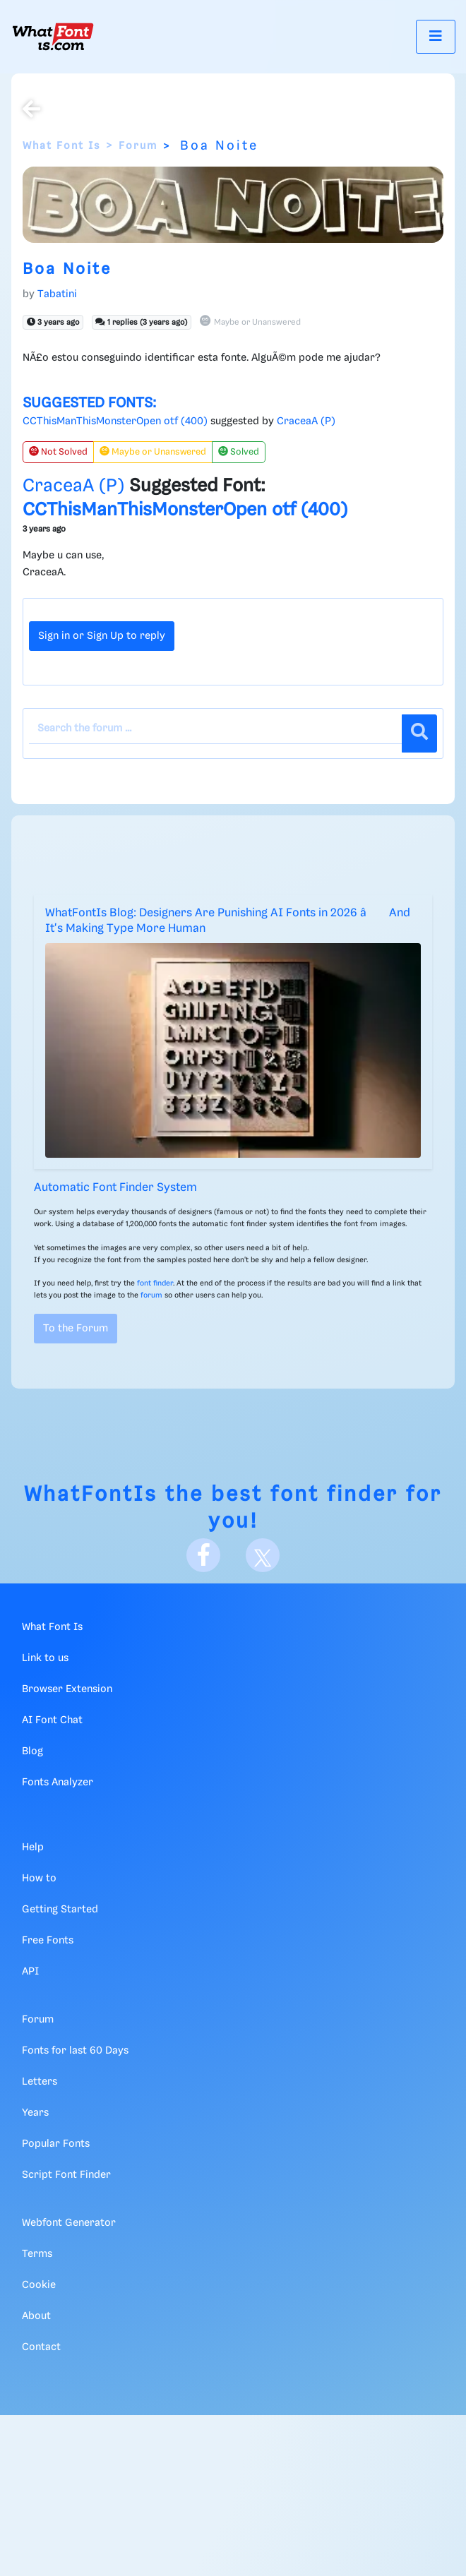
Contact (41, 2347)
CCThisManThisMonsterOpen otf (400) (115, 421)
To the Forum (75, 1328)
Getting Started (60, 1909)
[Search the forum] (215, 729)
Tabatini (57, 294)
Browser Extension (67, 1689)
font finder (155, 1283)
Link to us (45, 1658)
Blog (32, 1751)
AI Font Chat (52, 1720)
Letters (39, 2081)
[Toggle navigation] (435, 36)
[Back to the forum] (31, 111)
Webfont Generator (69, 2223)
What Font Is (61, 146)
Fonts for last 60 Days (75, 2050)
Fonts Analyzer (57, 1782)
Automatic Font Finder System (115, 1188)
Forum (138, 146)
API (30, 1971)
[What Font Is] (53, 37)
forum (151, 1295)
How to (39, 1878)
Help (33, 1847)
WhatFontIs (90, 1495)
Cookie (39, 2285)
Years (35, 2113)
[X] (263, 1555)
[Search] (419, 733)
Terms (37, 2254)
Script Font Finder (66, 2175)
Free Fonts (47, 1940)
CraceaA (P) (306, 421)
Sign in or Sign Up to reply (101, 636)
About (36, 2316)
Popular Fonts (56, 2144)
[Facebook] (203, 1555)
